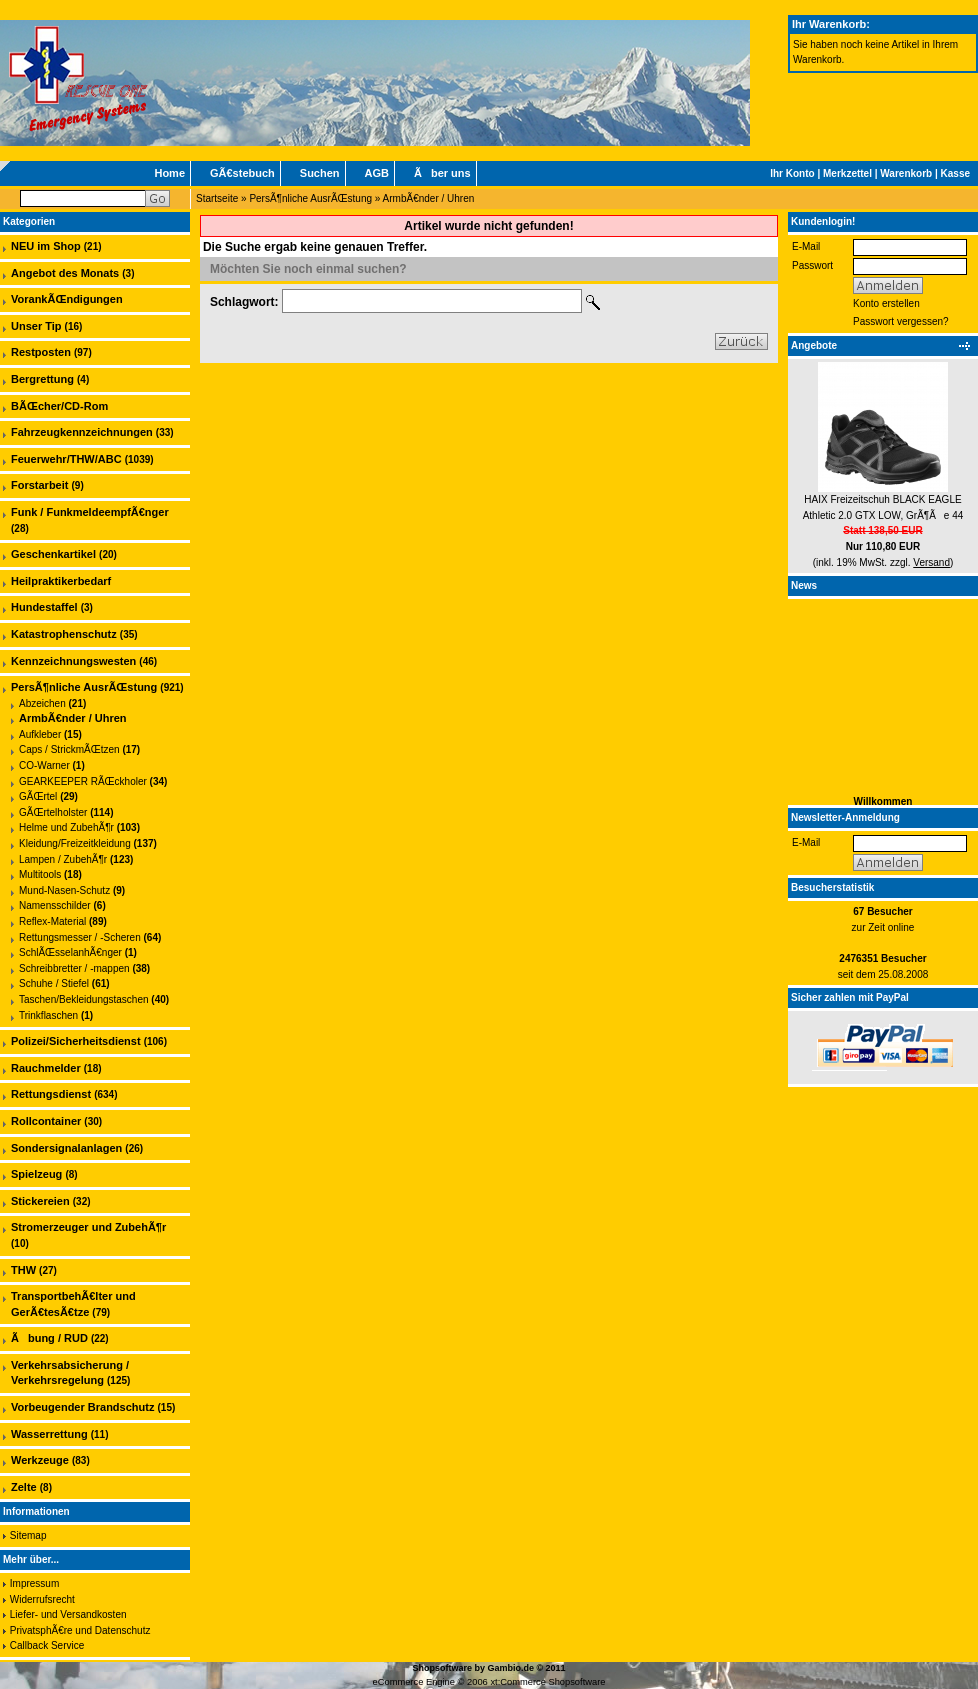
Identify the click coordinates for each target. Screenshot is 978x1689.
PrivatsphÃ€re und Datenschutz (80, 1630)
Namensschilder (55, 905)
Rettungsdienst (51, 1094)
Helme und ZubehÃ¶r (66, 827)
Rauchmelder (46, 1068)
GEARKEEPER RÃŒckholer (83, 781)
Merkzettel (847, 173)
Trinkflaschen (48, 1015)
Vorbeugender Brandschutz (82, 1407)
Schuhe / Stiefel (54, 983)
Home (169, 173)
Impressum (34, 1583)
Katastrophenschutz (64, 634)
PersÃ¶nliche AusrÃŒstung (310, 198)
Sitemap (28, 1535)
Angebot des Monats (65, 273)
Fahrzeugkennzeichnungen (82, 432)
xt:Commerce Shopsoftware (547, 1682)
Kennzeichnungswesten (73, 661)
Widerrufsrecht (42, 1599)
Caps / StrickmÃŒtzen (69, 749)
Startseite (217, 198)
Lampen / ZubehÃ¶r (63, 859)
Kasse (955, 173)
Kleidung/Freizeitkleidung (75, 843)
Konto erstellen (886, 303)
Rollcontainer (46, 1121)
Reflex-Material (52, 921)
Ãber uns (442, 173)
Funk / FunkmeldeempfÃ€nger (90, 512)
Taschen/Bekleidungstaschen (84, 999)
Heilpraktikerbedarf (61, 581)
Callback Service (47, 1645)
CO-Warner (44, 765)
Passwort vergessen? (901, 321)
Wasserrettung (49, 1434)
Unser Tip (36, 326)
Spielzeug (36, 1174)
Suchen (320, 173)
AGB (377, 173)
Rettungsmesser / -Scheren (80, 937)
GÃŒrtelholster (53, 812)
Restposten (41, 352)
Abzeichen (42, 703)
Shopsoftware (442, 1668)
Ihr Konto (792, 173)
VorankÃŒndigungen (67, 299)
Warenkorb (906, 173)
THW (23, 1270)
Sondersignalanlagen (66, 1148)
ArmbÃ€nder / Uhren (429, 198)
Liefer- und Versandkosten (68, 1614)
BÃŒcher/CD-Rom (59, 406)
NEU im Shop (46, 246)
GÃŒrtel (38, 796)
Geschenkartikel (53, 554)
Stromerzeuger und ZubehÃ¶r (88, 1227)
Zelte (24, 1487)
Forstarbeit (39, 485)
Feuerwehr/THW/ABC (66, 459)
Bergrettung (42, 379)
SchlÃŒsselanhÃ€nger (70, 952)
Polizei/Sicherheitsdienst (76, 1041)
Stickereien (40, 1201)
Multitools (40, 874)
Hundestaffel (44, 607)
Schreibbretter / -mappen (74, 968)
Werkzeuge (40, 1460)
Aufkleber (40, 734)
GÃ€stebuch (242, 173)
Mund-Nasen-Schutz (64, 890)
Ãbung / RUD (49, 1338)
